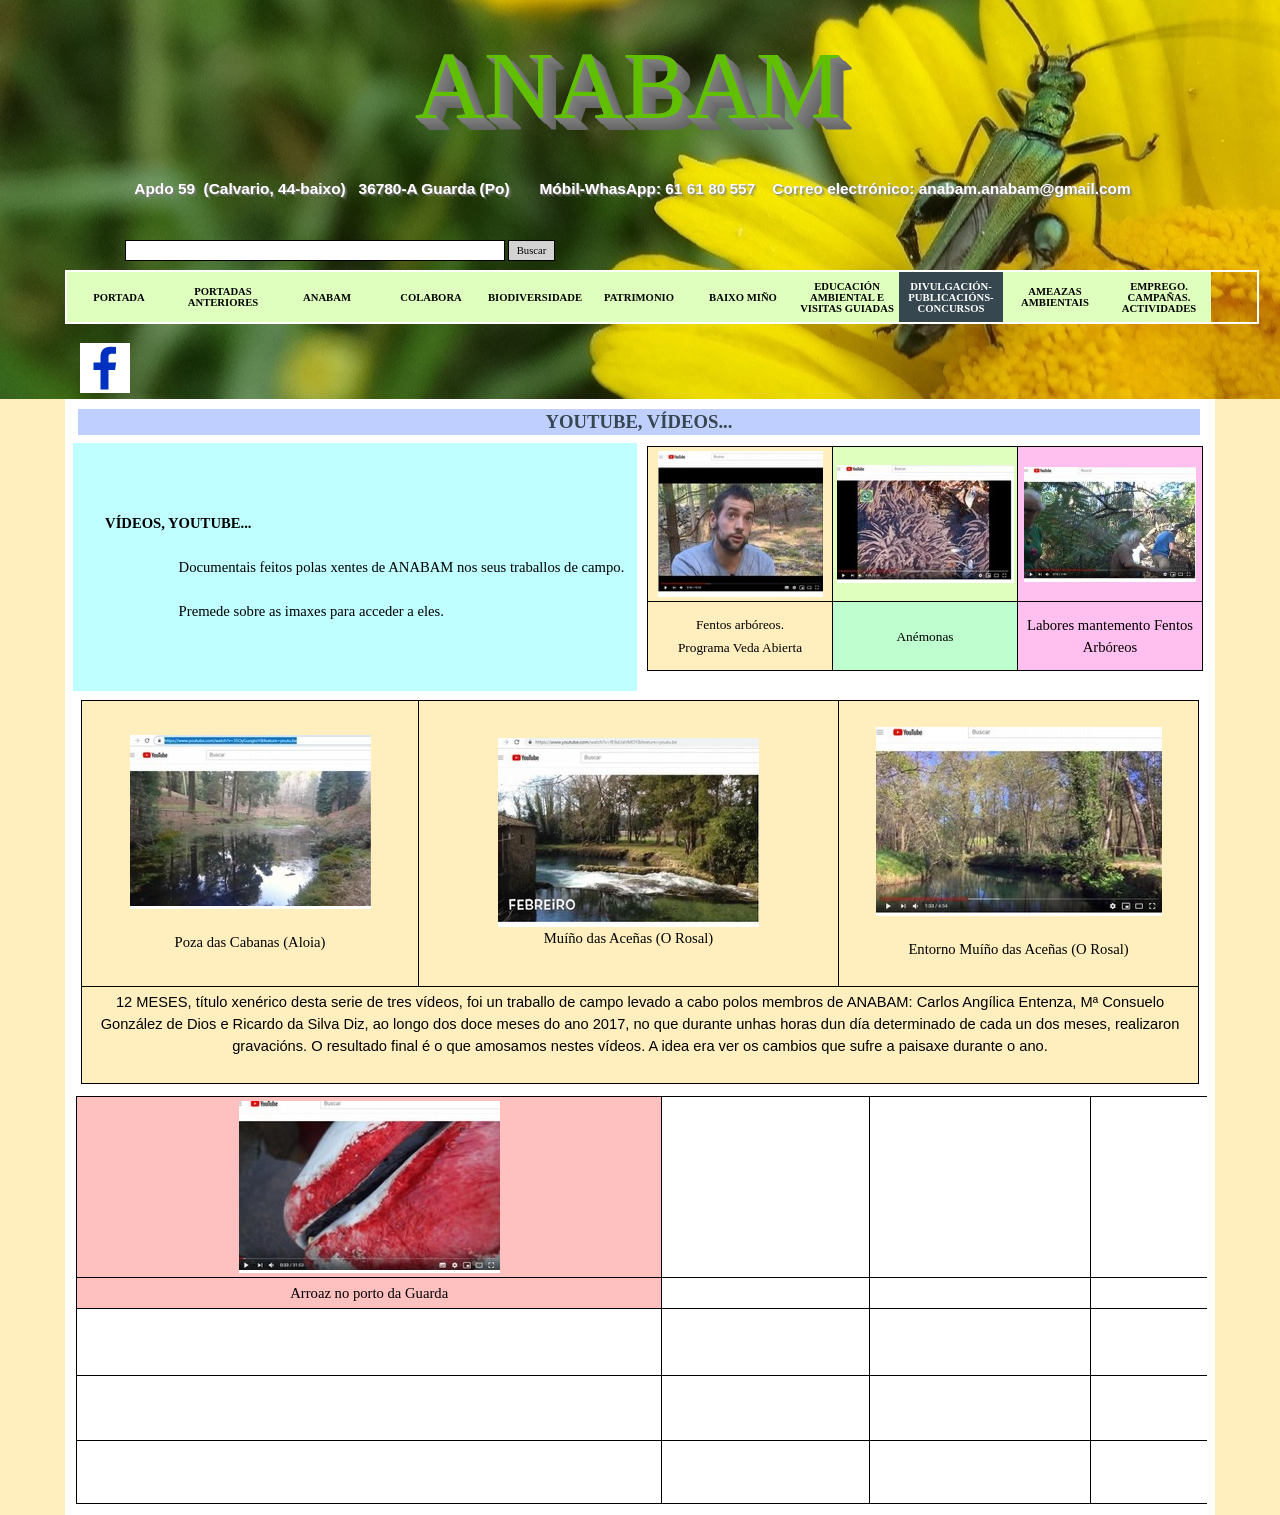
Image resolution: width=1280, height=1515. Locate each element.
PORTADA (119, 297)
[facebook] (105, 368)
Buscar (532, 250)
